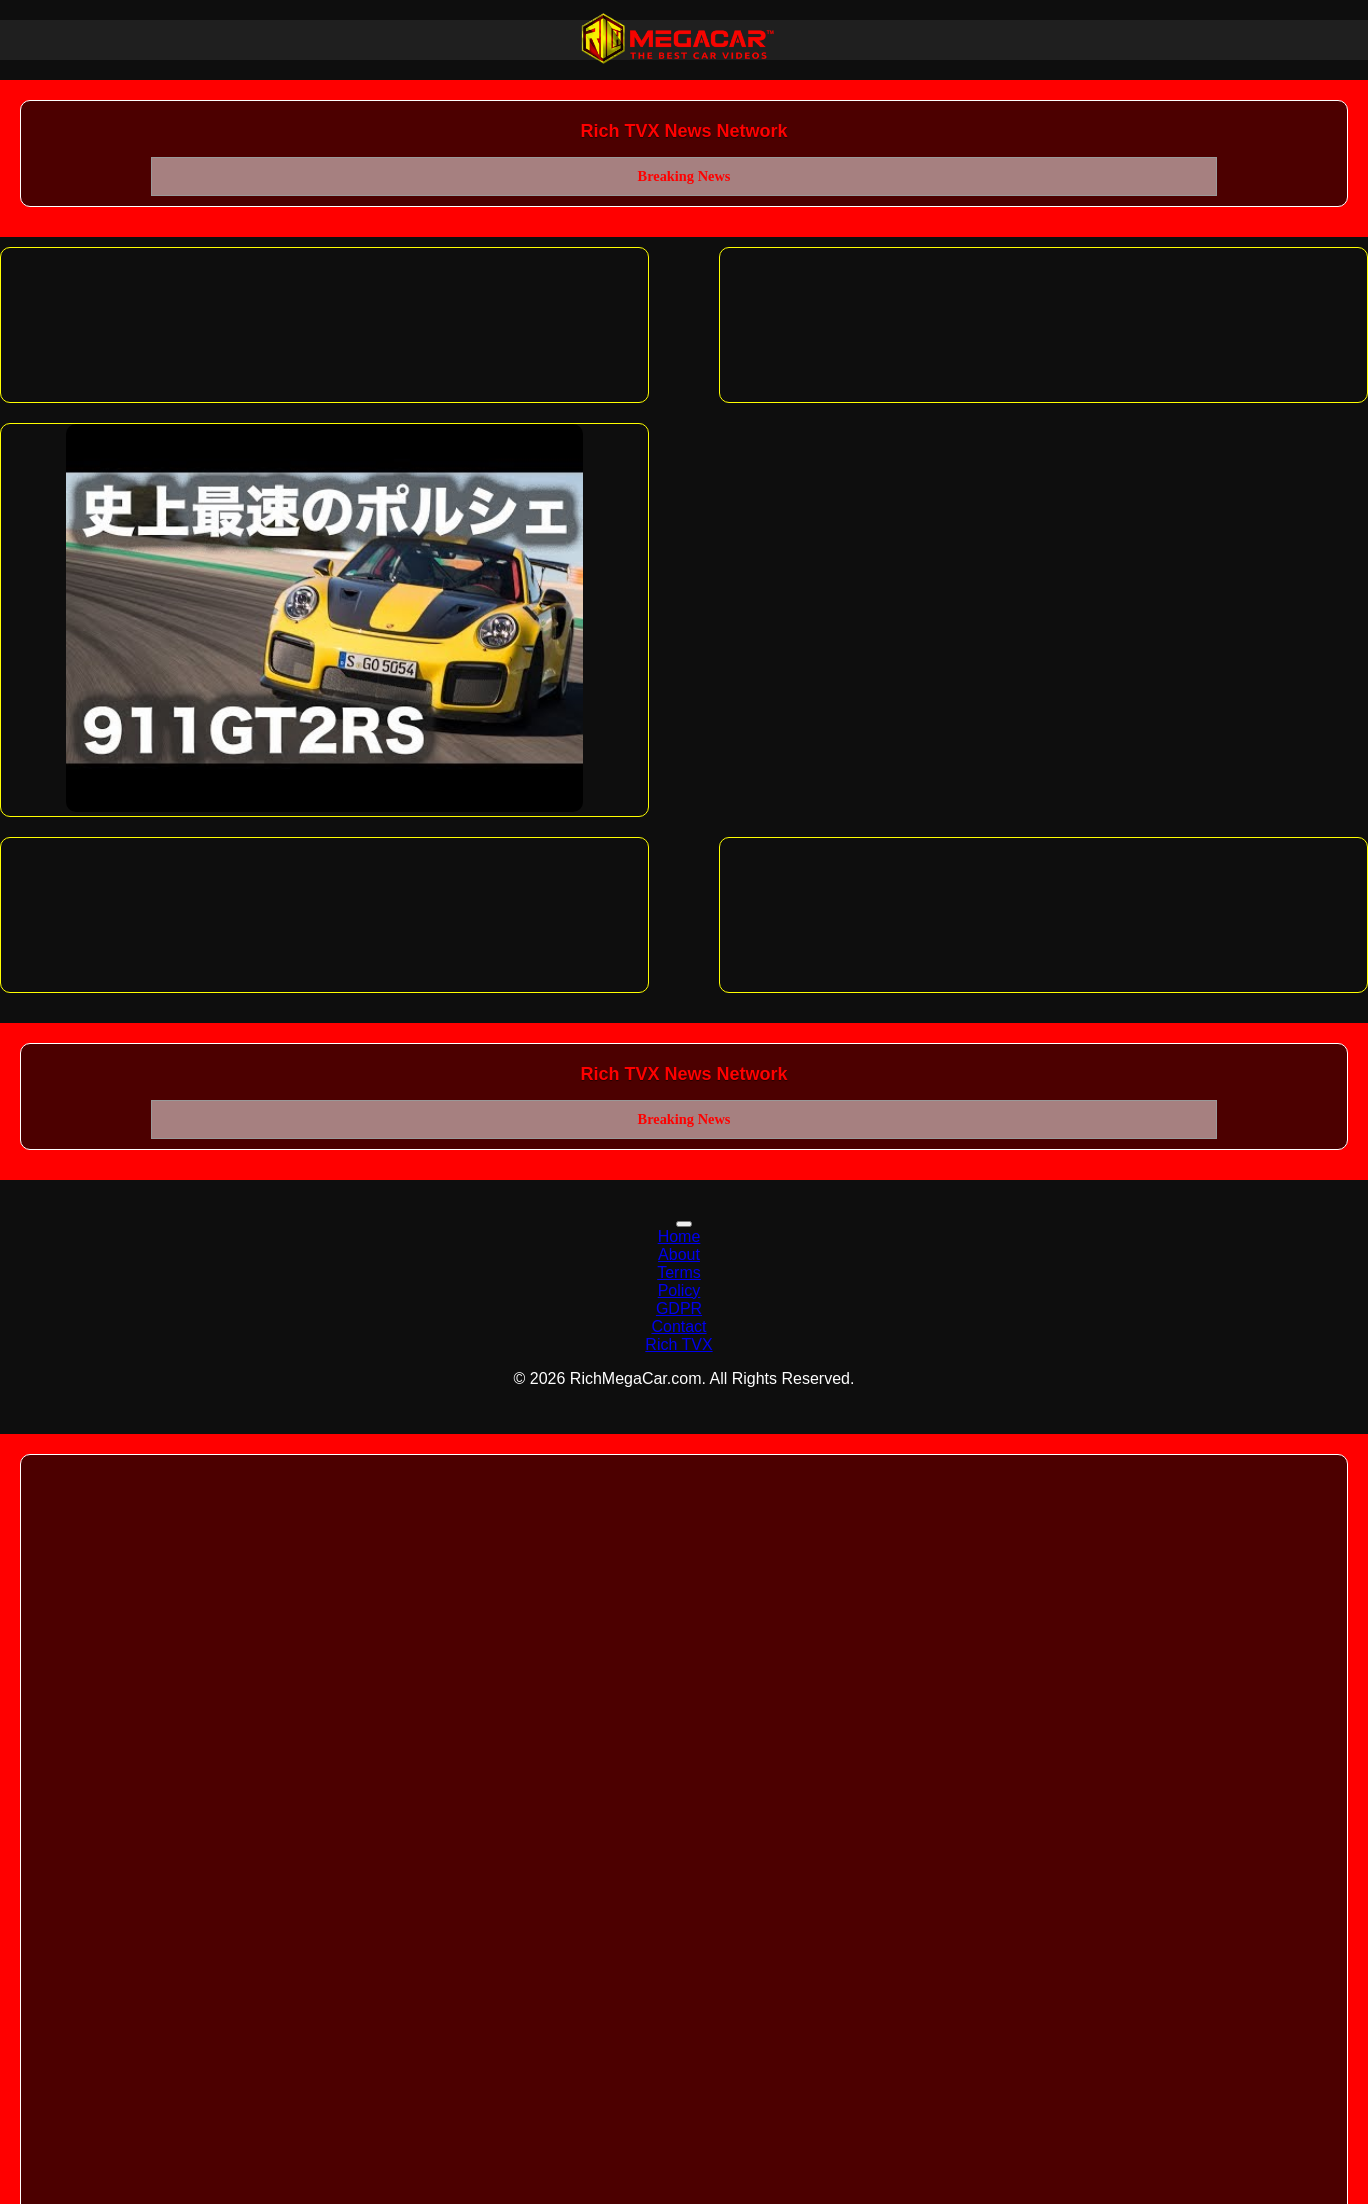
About (679, 1254)
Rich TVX (678, 1344)
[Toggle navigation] (684, 1224)
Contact (678, 1326)
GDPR (679, 1308)
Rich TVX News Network (683, 131)
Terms (679, 1272)
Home (679, 1236)
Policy (679, 1290)
